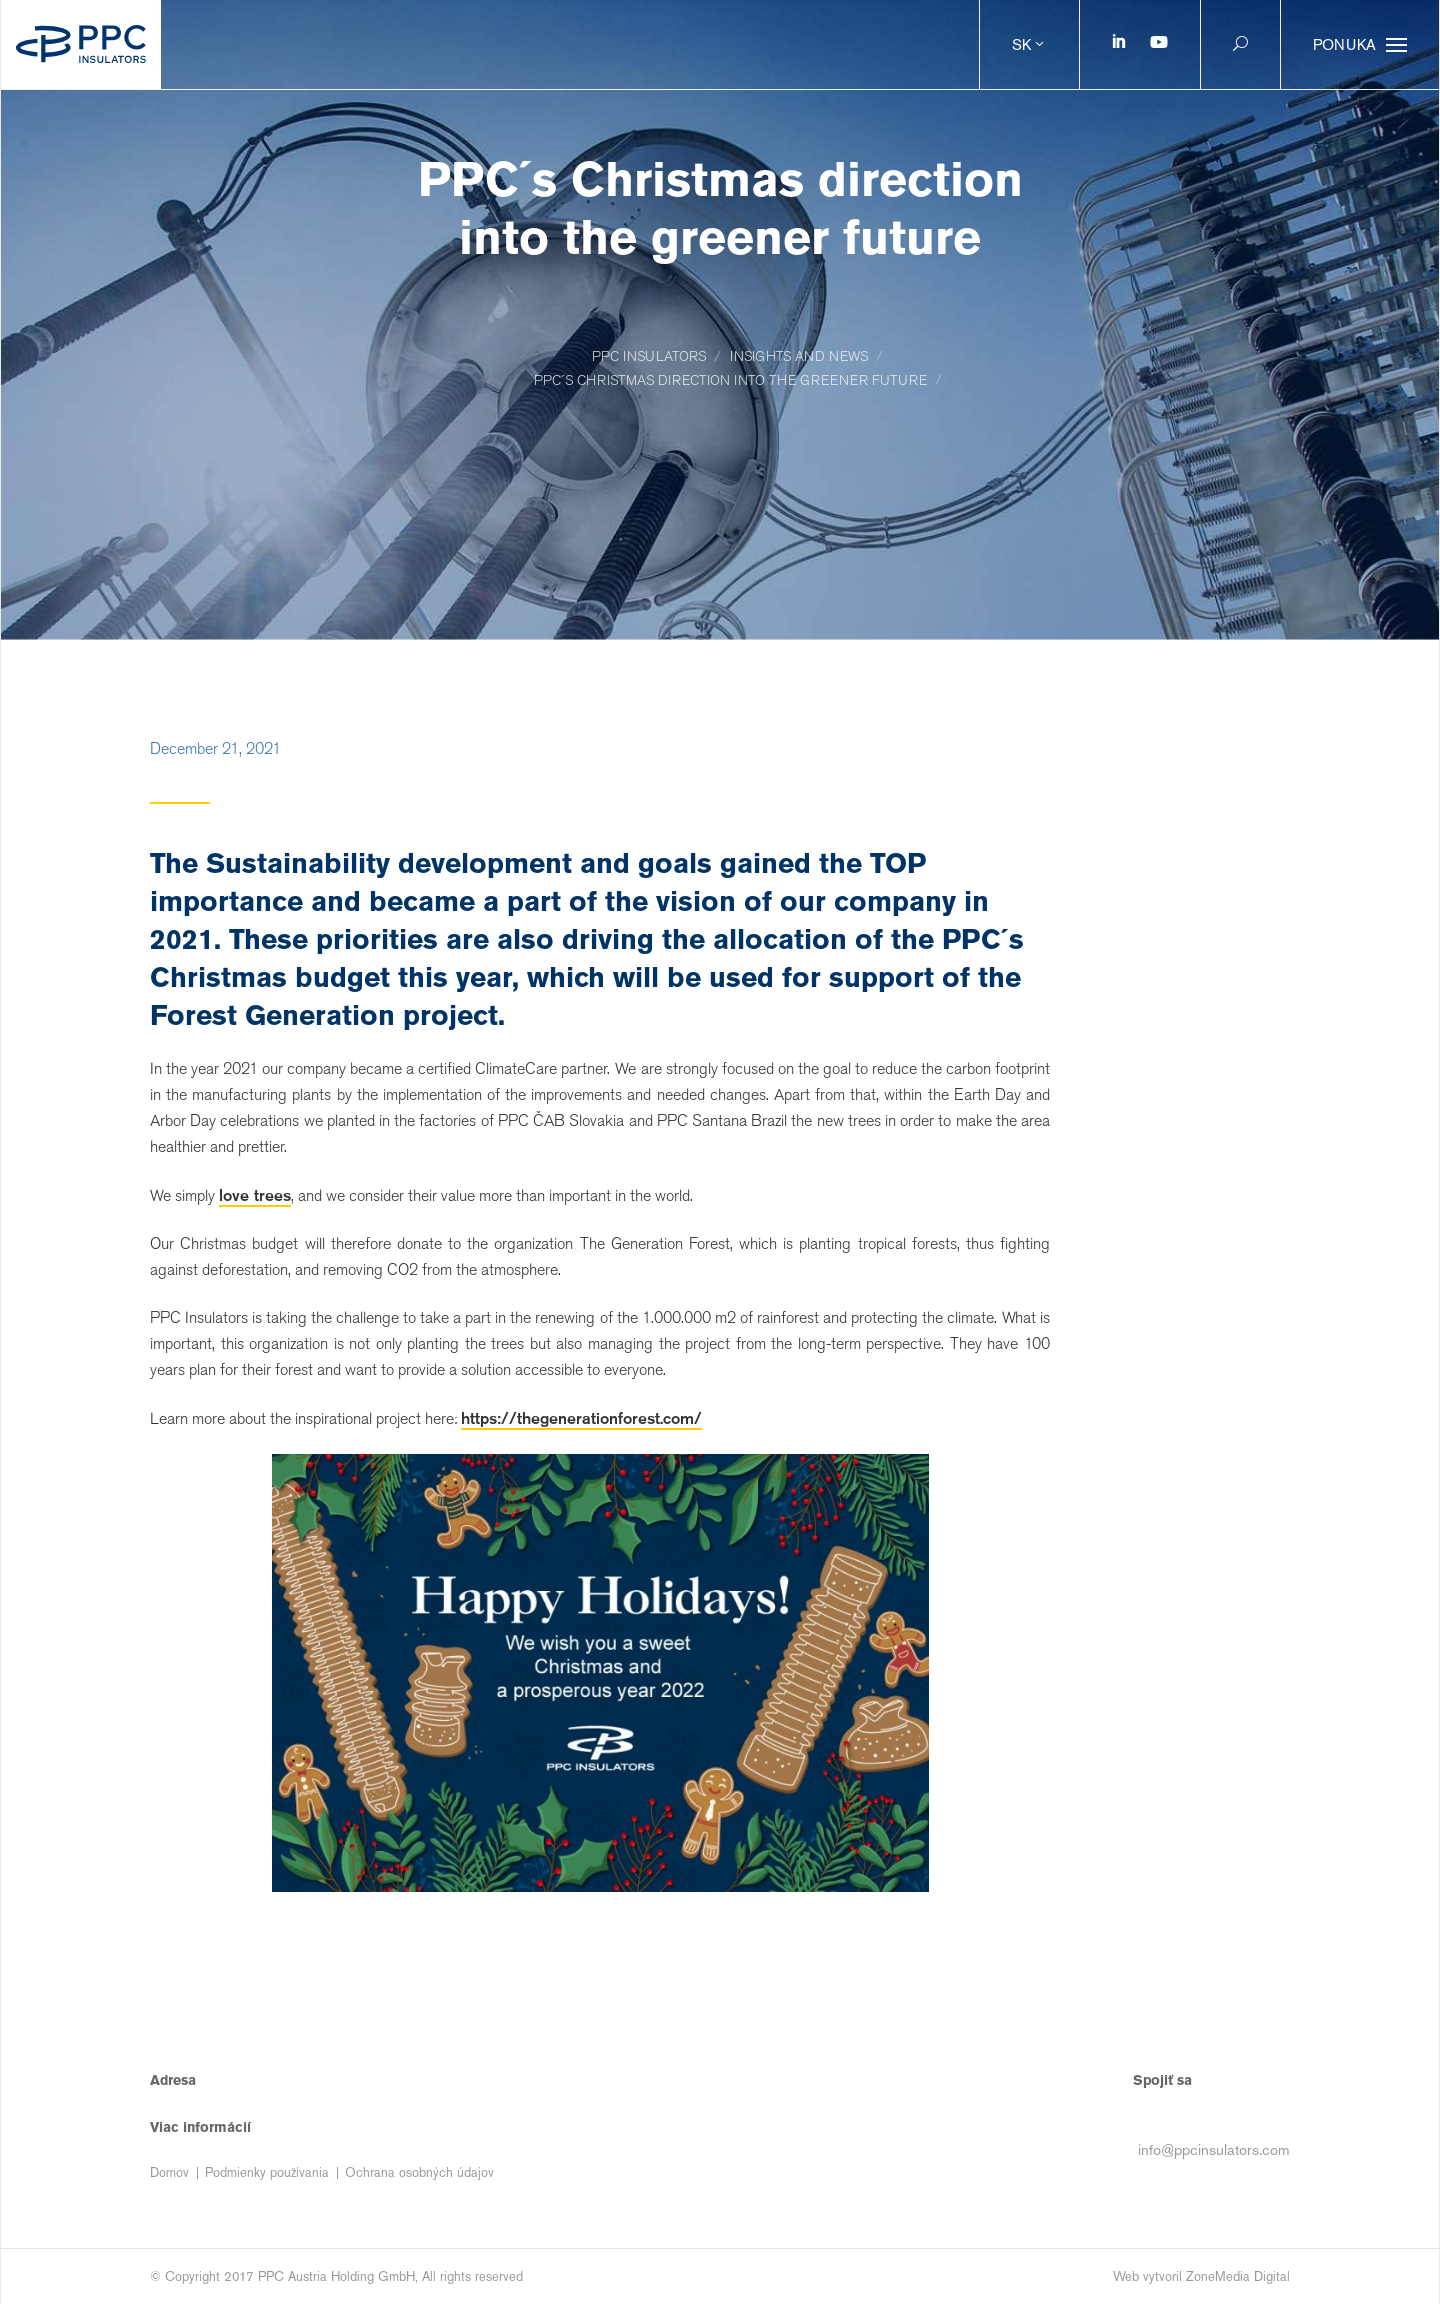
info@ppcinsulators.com (1214, 2149)
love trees (255, 1195)
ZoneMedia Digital (1238, 2276)
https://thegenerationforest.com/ (581, 1418)
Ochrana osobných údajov (419, 2172)
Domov (169, 2172)
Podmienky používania (267, 2172)
